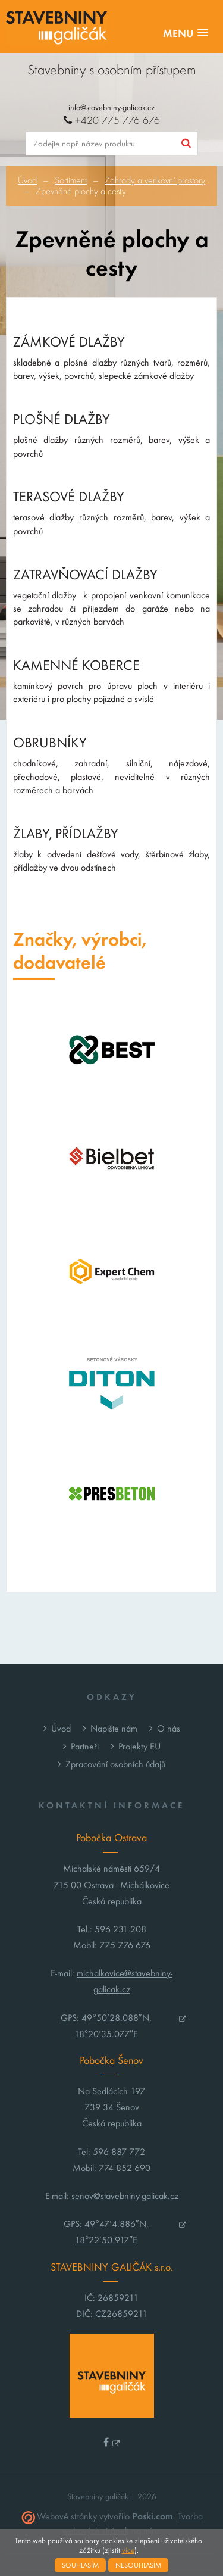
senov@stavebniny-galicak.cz (124, 2195)
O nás (168, 1728)
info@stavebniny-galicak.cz (111, 107)
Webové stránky (67, 2516)
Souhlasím (80, 2565)
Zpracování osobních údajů (115, 1764)
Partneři (85, 1746)
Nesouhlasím (138, 2565)
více (128, 2550)
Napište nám (113, 1728)
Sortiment (71, 180)
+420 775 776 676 (112, 120)
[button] (185, 33)
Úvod (27, 180)
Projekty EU (139, 1746)
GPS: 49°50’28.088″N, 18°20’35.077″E (106, 2025)
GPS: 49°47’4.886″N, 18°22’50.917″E (106, 2232)
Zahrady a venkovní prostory (155, 180)
